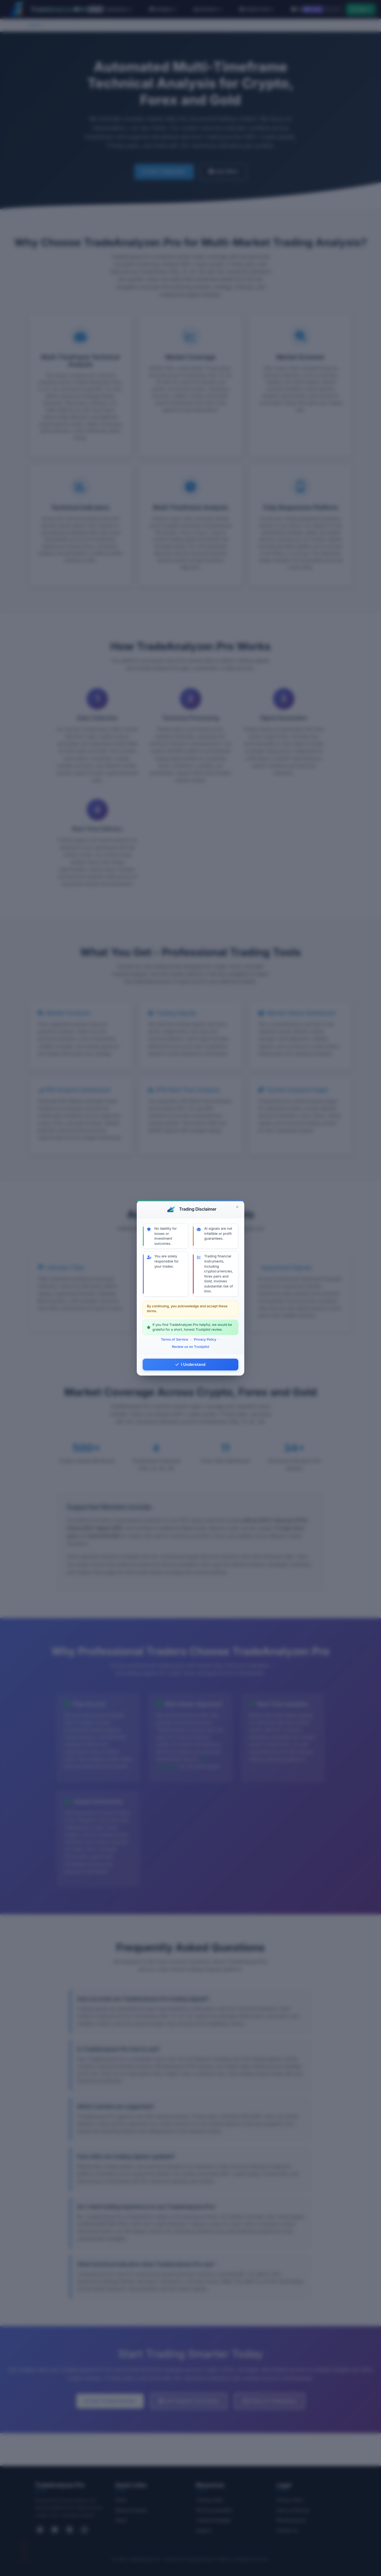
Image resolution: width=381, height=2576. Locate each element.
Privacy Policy (205, 1339)
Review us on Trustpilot (190, 1347)
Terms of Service (174, 1339)
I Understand (190, 1364)
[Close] (237, 1207)
